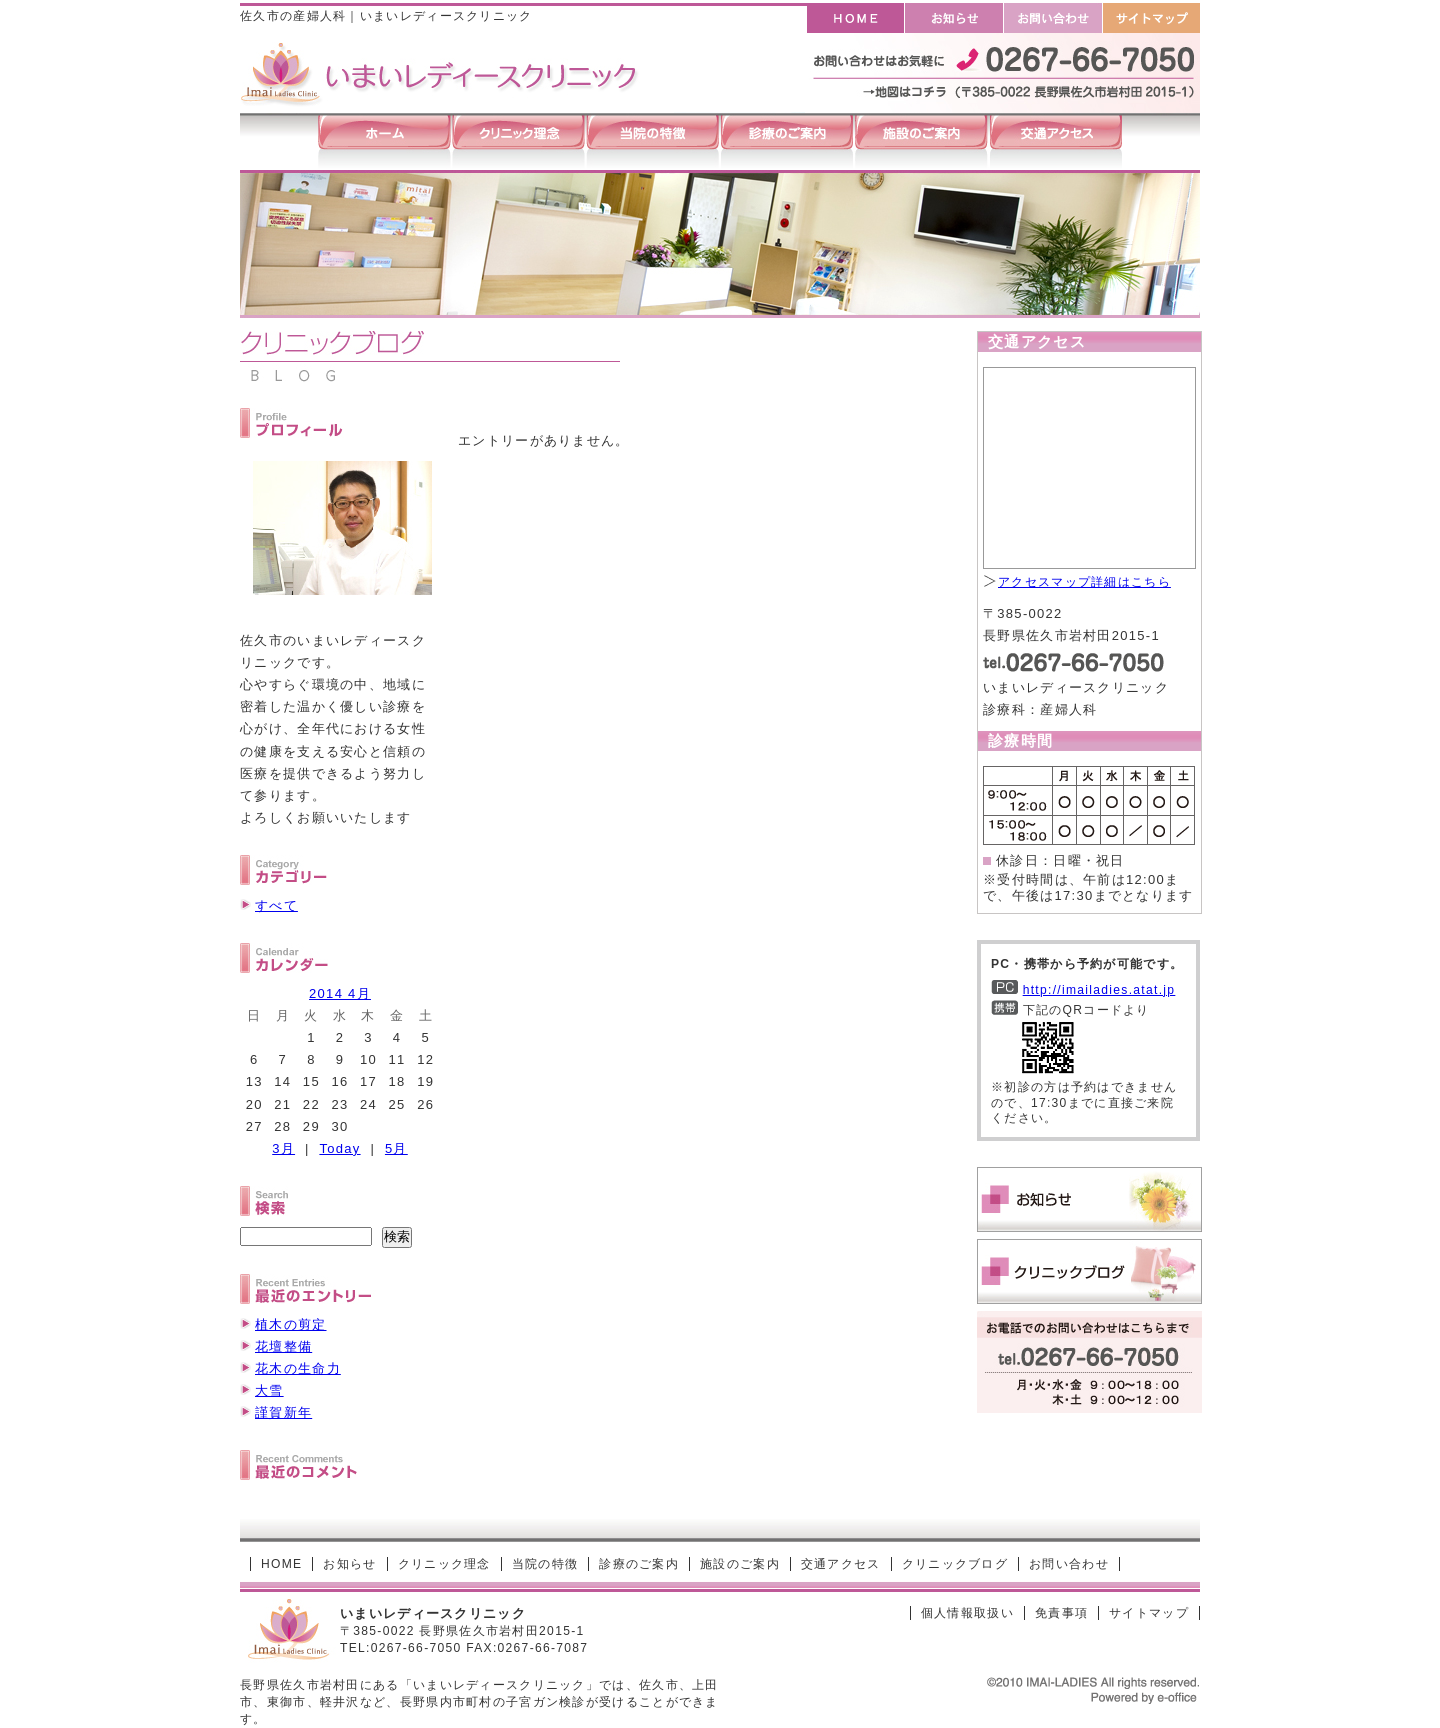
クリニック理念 (444, 1564)
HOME (281, 1564)
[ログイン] (864, 1613)
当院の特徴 (545, 1564)
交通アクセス (841, 1564)
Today (339, 1148)
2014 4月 (340, 993)
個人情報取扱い (967, 1613)
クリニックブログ (955, 1564)
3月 (283, 1148)
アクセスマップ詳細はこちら (1084, 582)
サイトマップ (1149, 1613)
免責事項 (1061, 1613)
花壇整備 (283, 1346)
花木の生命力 (298, 1368)
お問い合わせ (1069, 1564)
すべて (276, 905)
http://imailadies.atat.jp (1099, 990)
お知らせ (349, 1564)
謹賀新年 (283, 1412)
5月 (396, 1148)
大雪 (269, 1390)
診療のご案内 (639, 1564)
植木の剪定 (291, 1324)
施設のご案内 (740, 1564)
